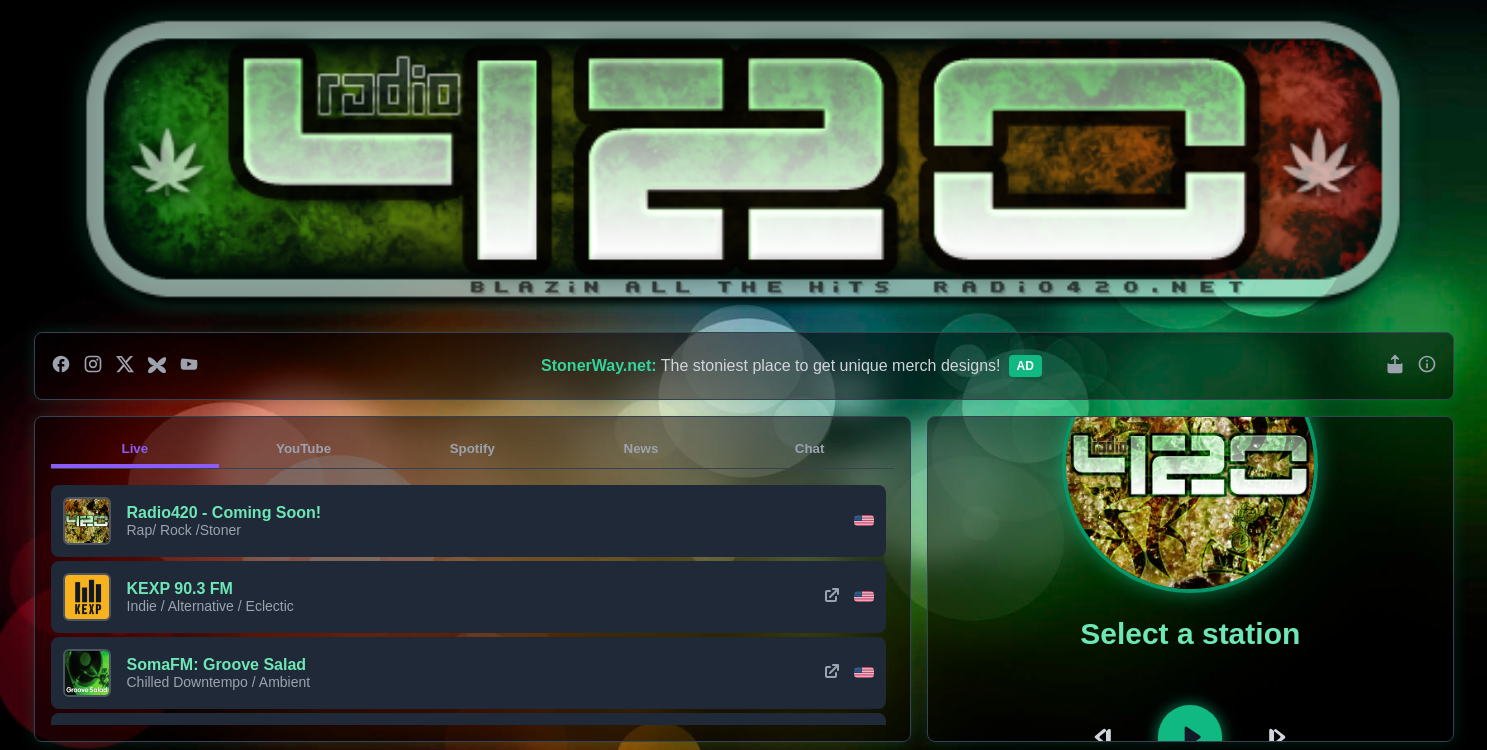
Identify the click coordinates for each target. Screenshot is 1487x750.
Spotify (472, 448)
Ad (1025, 366)
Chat (810, 448)
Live (135, 448)
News (641, 448)
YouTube (303, 448)
